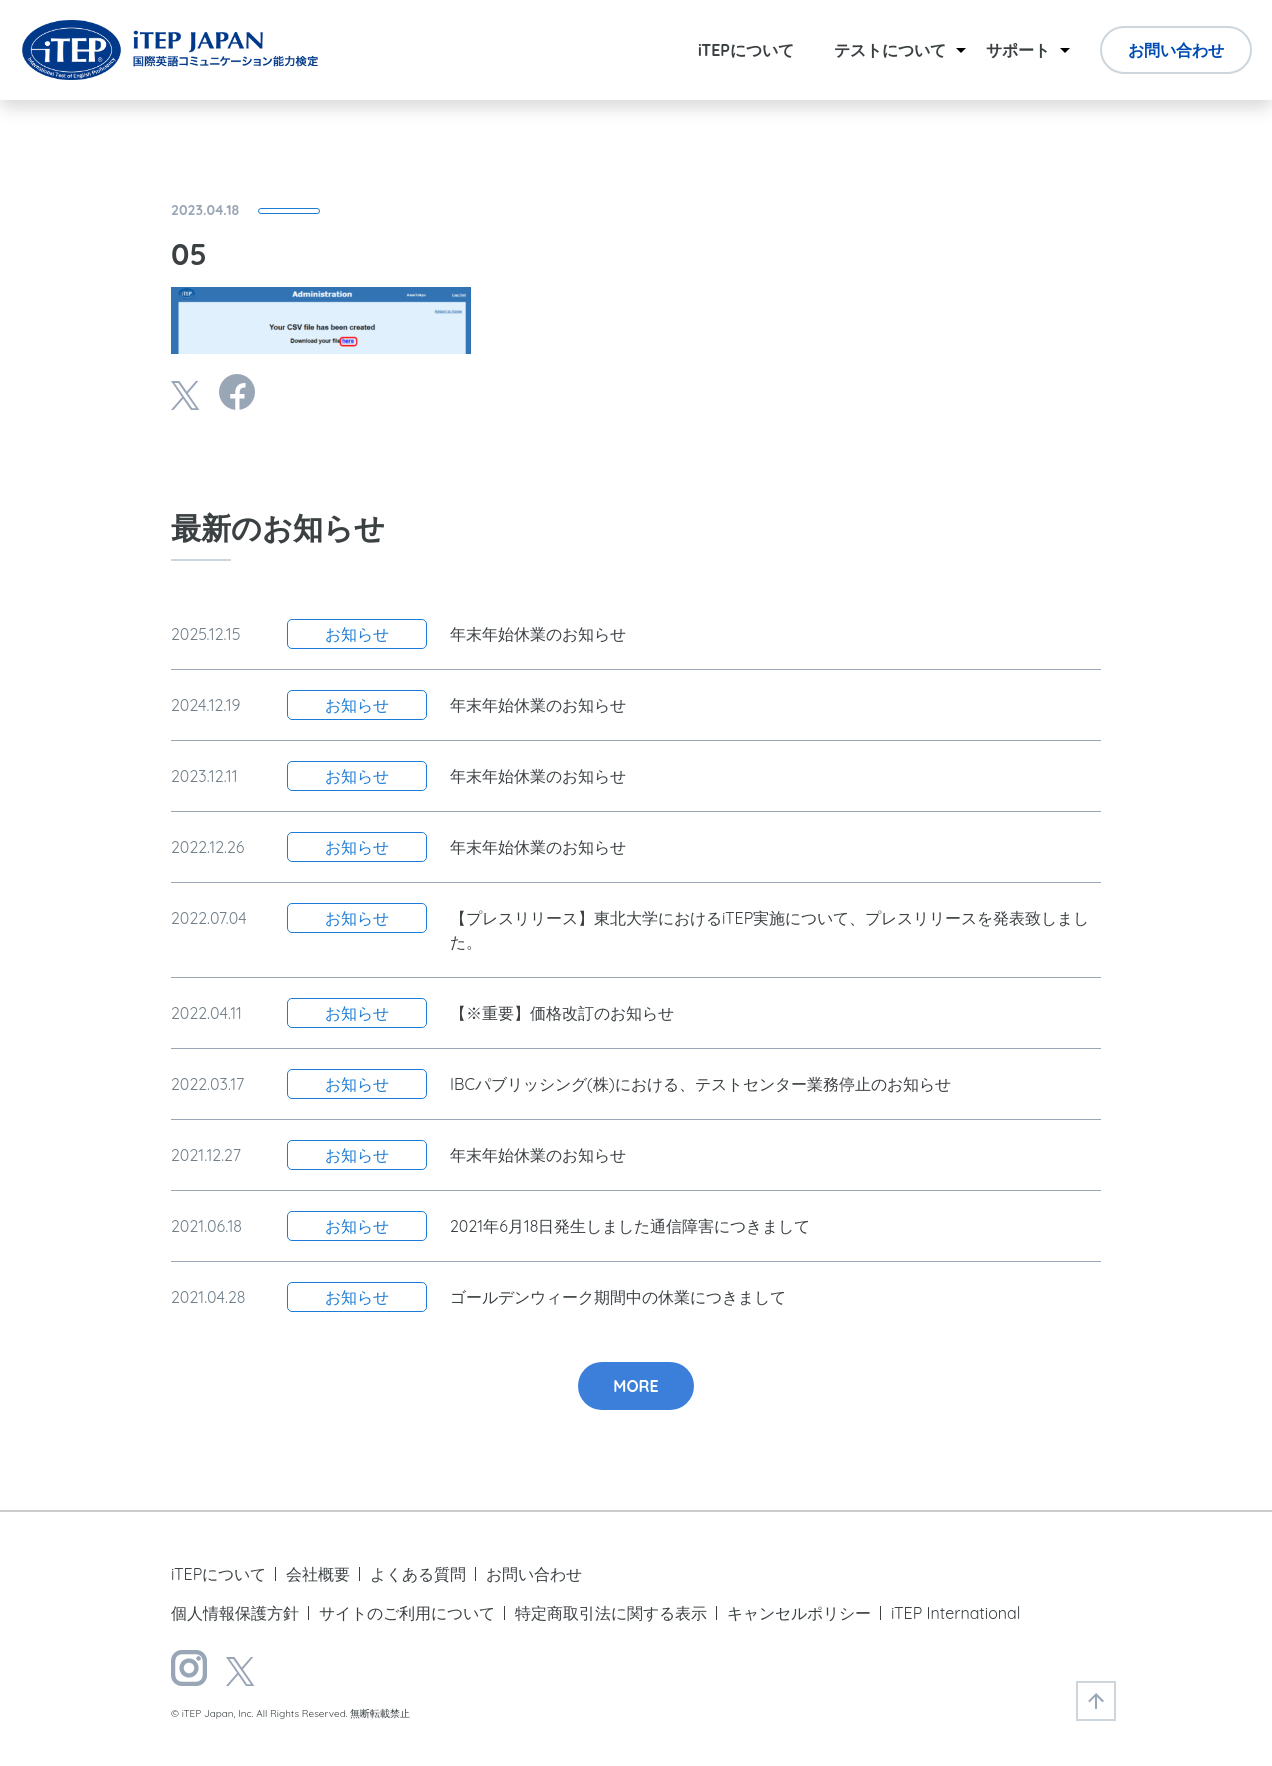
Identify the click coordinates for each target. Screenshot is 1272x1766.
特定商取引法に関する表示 (611, 1613)
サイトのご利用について (407, 1613)
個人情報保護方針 (235, 1613)
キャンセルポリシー (799, 1613)
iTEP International (955, 1613)
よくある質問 (418, 1574)
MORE (635, 1386)
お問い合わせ (1176, 50)
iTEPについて (746, 50)
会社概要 (318, 1574)
